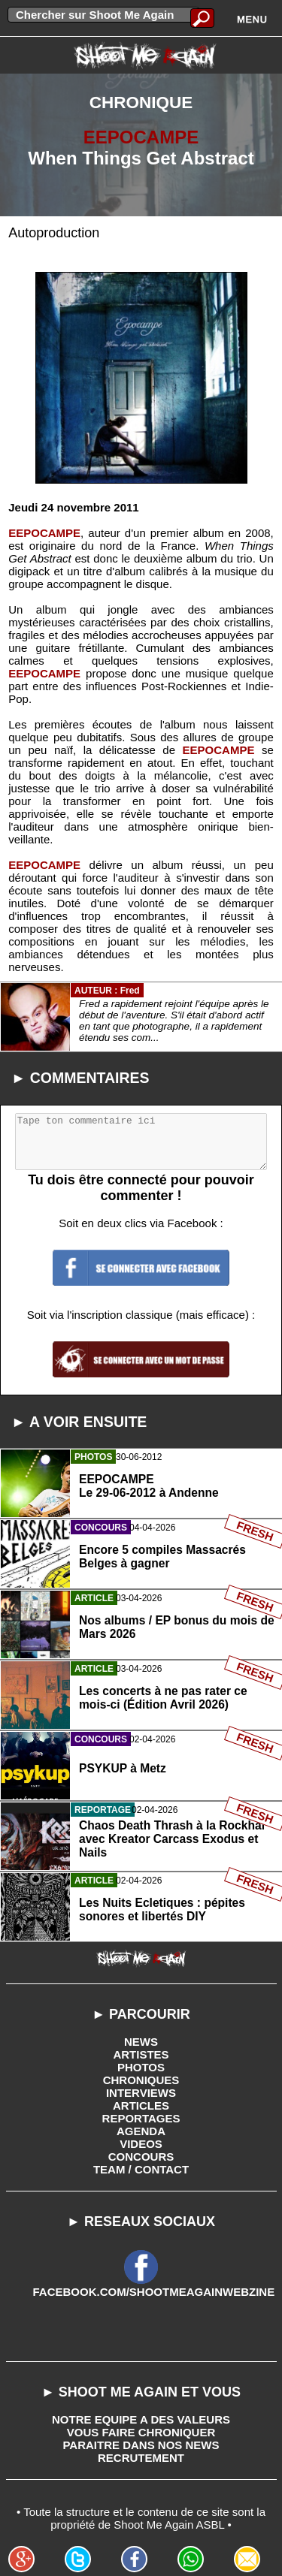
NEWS (141, 2041)
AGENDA (141, 2131)
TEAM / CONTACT (141, 2169)
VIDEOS (141, 2143)
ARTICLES (141, 2105)
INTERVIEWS (141, 2092)
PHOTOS (141, 2067)
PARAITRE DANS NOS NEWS (140, 2445)
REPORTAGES (141, 2118)
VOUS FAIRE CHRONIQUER (141, 2432)
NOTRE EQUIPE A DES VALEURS (141, 2419)
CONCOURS (141, 2156)
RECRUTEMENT (141, 2457)
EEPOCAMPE (141, 137)
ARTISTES (140, 2054)
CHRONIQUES (141, 2080)
